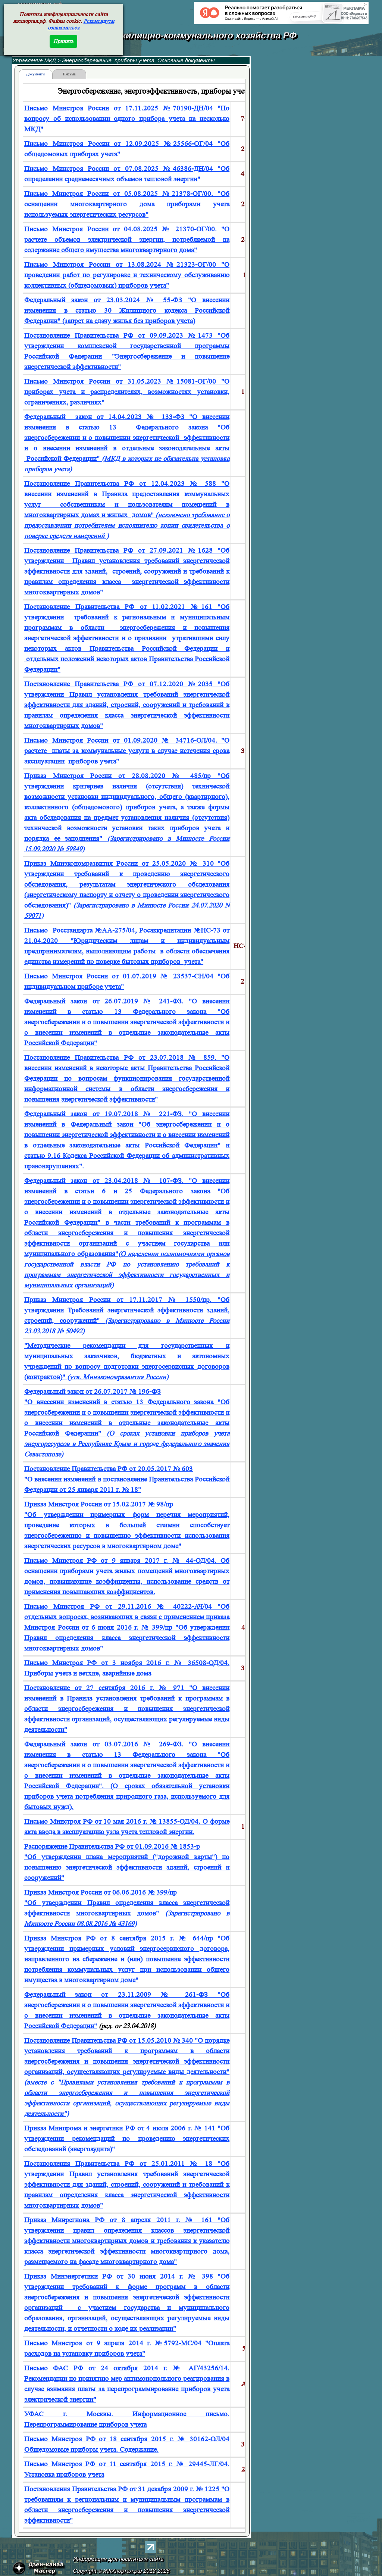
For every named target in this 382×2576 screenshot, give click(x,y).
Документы (36, 74)
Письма (69, 74)
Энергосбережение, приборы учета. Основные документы (138, 60)
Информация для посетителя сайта (119, 2559)
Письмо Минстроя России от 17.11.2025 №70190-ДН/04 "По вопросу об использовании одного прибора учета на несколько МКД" (126, 118)
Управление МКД (34, 60)
